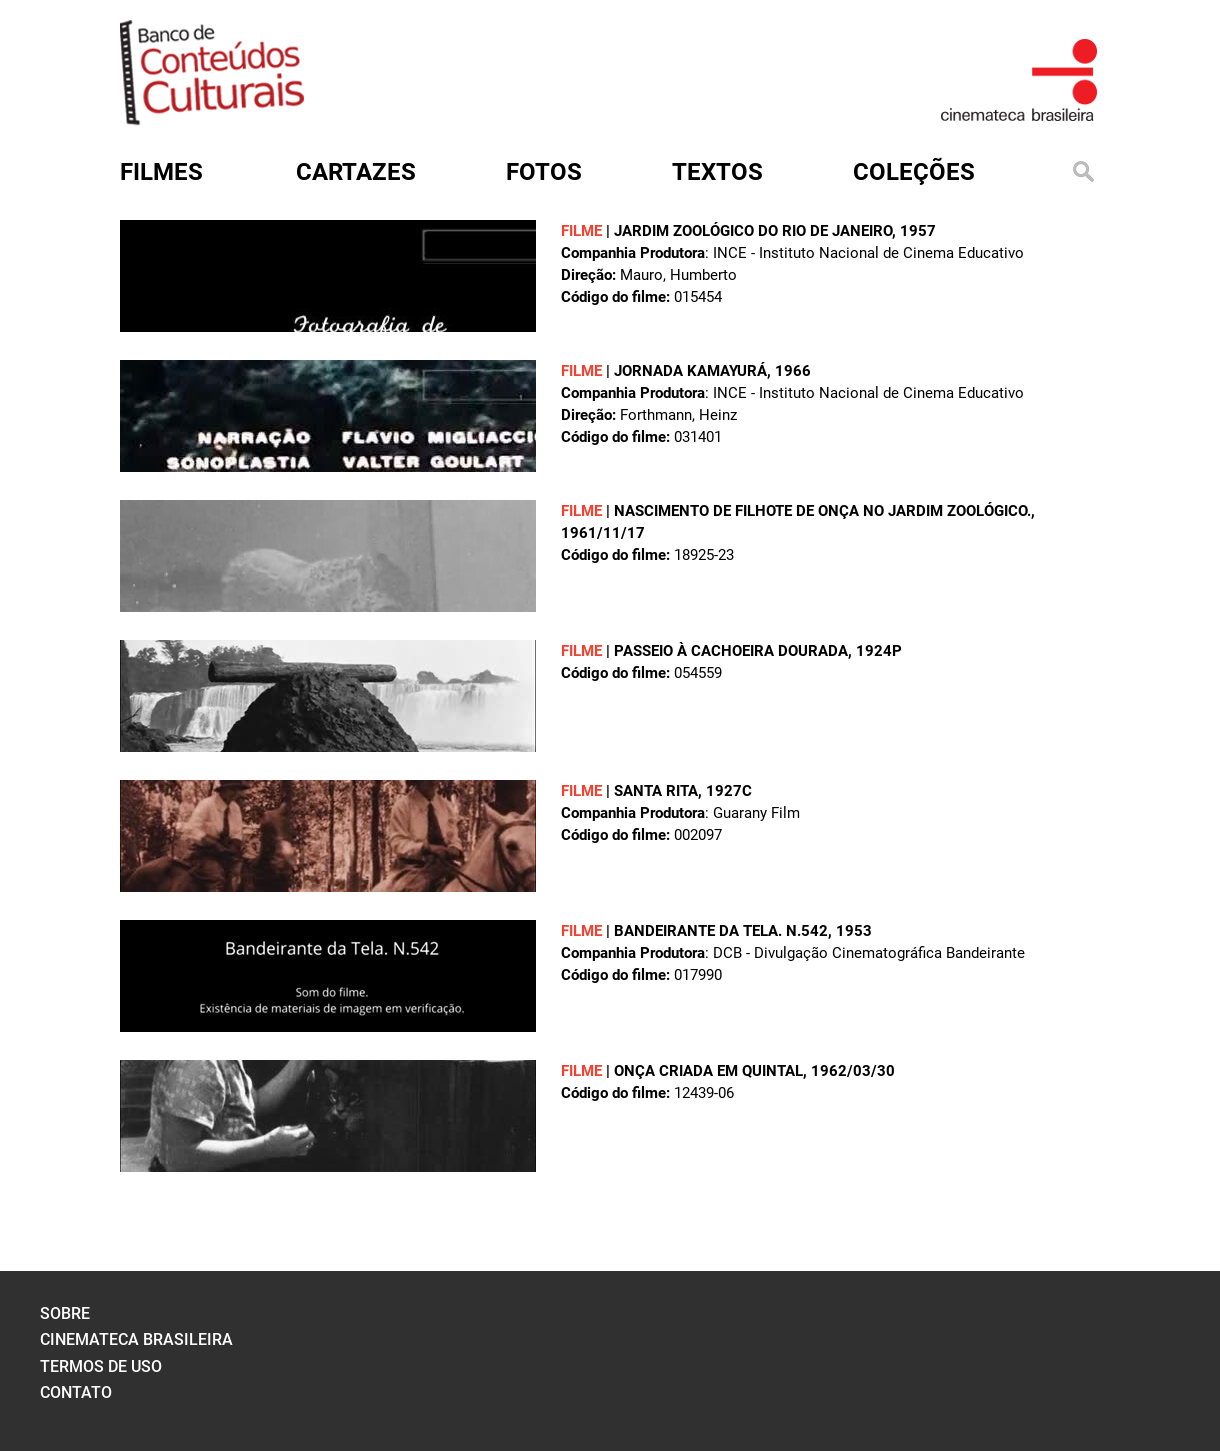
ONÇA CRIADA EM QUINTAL (708, 1071)
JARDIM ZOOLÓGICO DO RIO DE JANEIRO (753, 231)
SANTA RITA (656, 791)
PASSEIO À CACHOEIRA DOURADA (731, 651)
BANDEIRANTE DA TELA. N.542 (721, 931)
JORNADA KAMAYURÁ (690, 371)
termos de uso (101, 1366)
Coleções (914, 172)
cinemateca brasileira (136, 1339)
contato (76, 1392)
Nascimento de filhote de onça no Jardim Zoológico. (822, 511)
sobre (65, 1313)
